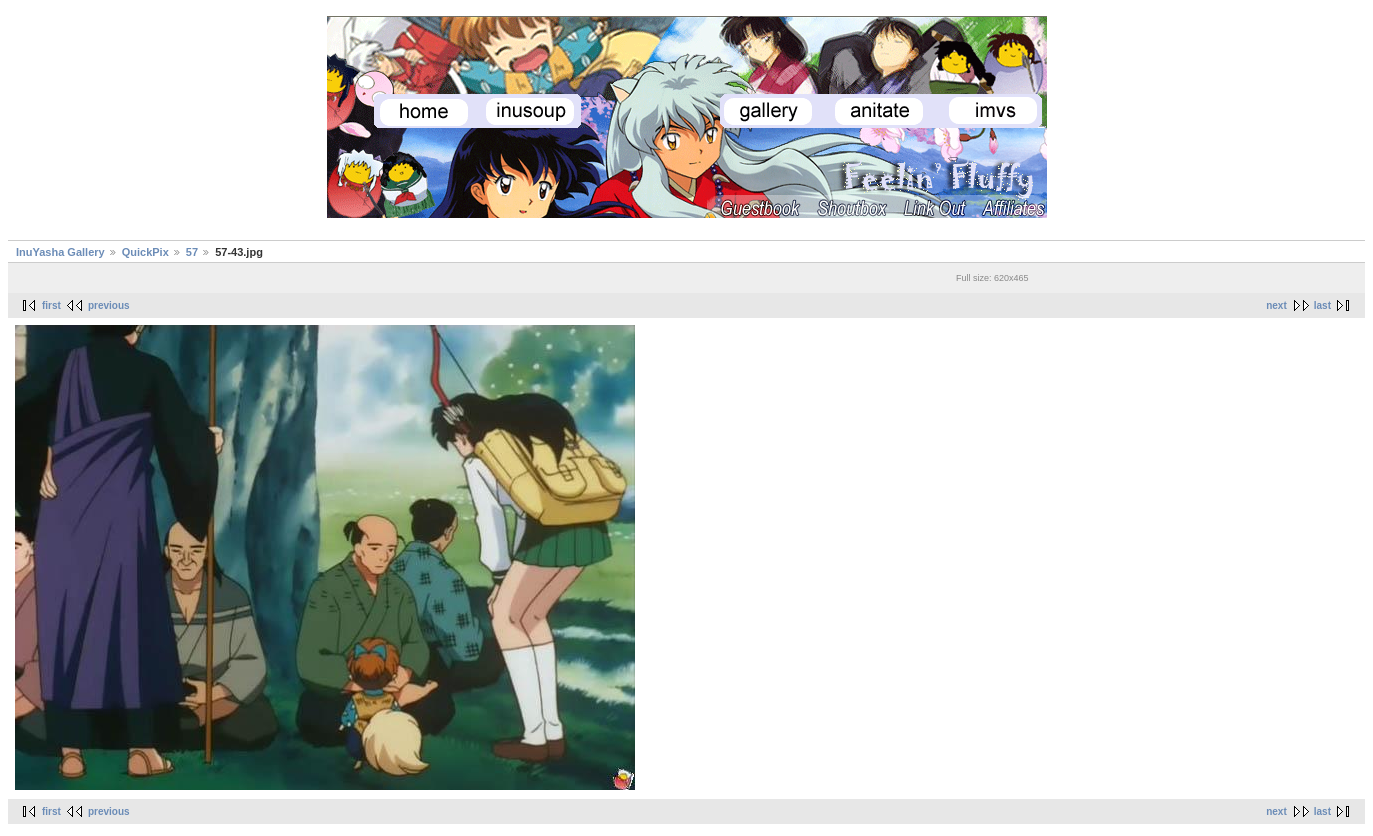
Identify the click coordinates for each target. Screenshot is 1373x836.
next (1276, 305)
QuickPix (145, 252)
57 (192, 252)
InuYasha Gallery (60, 252)
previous (109, 305)
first (51, 305)
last (1322, 305)
